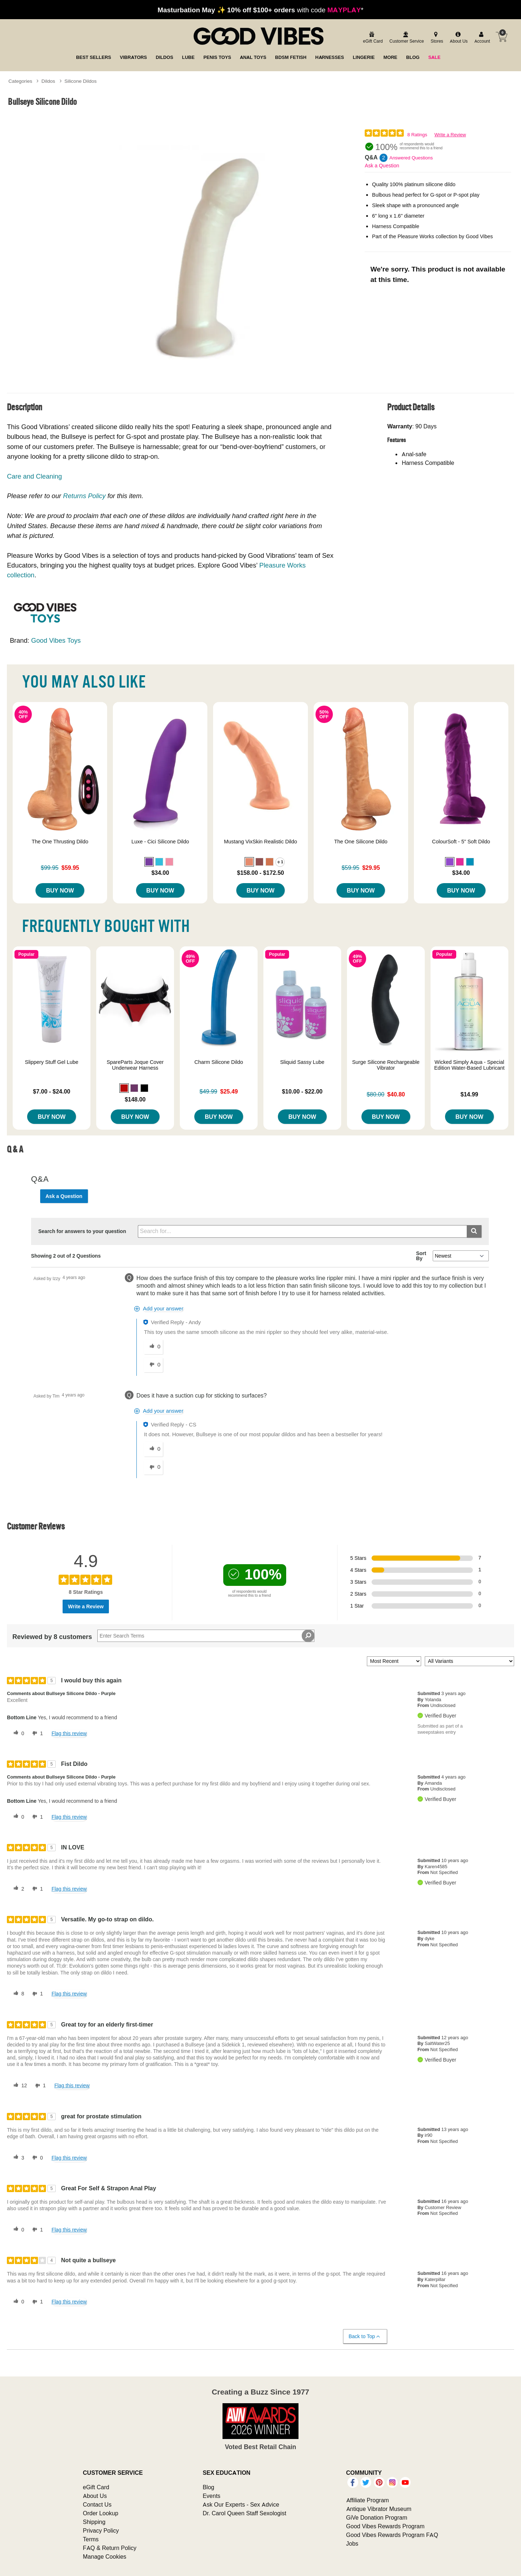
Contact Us (97, 2504)
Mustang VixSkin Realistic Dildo (260, 841)
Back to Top (365, 2336)
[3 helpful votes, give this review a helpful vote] (17, 2158)
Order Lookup (100, 2513)
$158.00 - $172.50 (260, 872)
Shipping (94, 2521)
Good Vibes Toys (56, 640)
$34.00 (160, 872)
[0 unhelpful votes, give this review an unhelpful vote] (36, 2158)
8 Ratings (417, 134)
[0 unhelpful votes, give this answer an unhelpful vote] (153, 1365)
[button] (149, 862)
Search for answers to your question (82, 1231)
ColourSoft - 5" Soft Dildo (461, 841)
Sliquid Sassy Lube (302, 1062)
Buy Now (60, 890)
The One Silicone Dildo (360, 841)
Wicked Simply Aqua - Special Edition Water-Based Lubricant (469, 1065)
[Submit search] (474, 1231)
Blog (208, 2487)
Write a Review (450, 134)
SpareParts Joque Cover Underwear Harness (135, 1065)
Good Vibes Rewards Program (385, 2526)
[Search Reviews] (205, 1636)
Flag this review (68, 1733)
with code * (260, 9)
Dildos (48, 81)
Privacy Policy (101, 2530)
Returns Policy (84, 496)
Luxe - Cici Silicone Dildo (160, 841)
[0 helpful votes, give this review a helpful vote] (17, 1733)
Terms (91, 2539)
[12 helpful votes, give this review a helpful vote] (19, 2086)
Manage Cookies (104, 2556)
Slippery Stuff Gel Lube (52, 1062)
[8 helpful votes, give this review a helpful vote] (17, 1994)
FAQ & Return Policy (109, 2547)
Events (211, 2495)
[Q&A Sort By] (461, 1255)
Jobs (352, 2543)
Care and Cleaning (34, 476)
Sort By (421, 1256)
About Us (95, 2495)
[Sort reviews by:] (394, 1661)
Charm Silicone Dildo (218, 1062)
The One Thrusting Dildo (59, 841)
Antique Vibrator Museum (379, 2508)
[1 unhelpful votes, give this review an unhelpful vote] (36, 1733)
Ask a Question (382, 165)
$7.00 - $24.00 (51, 1091)
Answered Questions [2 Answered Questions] (411, 158)
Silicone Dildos (80, 81)
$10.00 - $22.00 (302, 1091)
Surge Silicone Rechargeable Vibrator (385, 1065)
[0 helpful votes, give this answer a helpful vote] (153, 1347)
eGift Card (96, 2487)
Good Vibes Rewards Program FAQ (392, 2534)
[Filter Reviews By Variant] (469, 1661)
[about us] (457, 38)
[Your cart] (501, 37)
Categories (20, 81)
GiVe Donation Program (376, 2517)
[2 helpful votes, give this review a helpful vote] (17, 1889)
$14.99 (469, 1094)
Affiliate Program (367, 2500)
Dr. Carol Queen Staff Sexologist (244, 2513)
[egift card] (371, 38)
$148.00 (135, 1099)
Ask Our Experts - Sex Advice (241, 2504)
